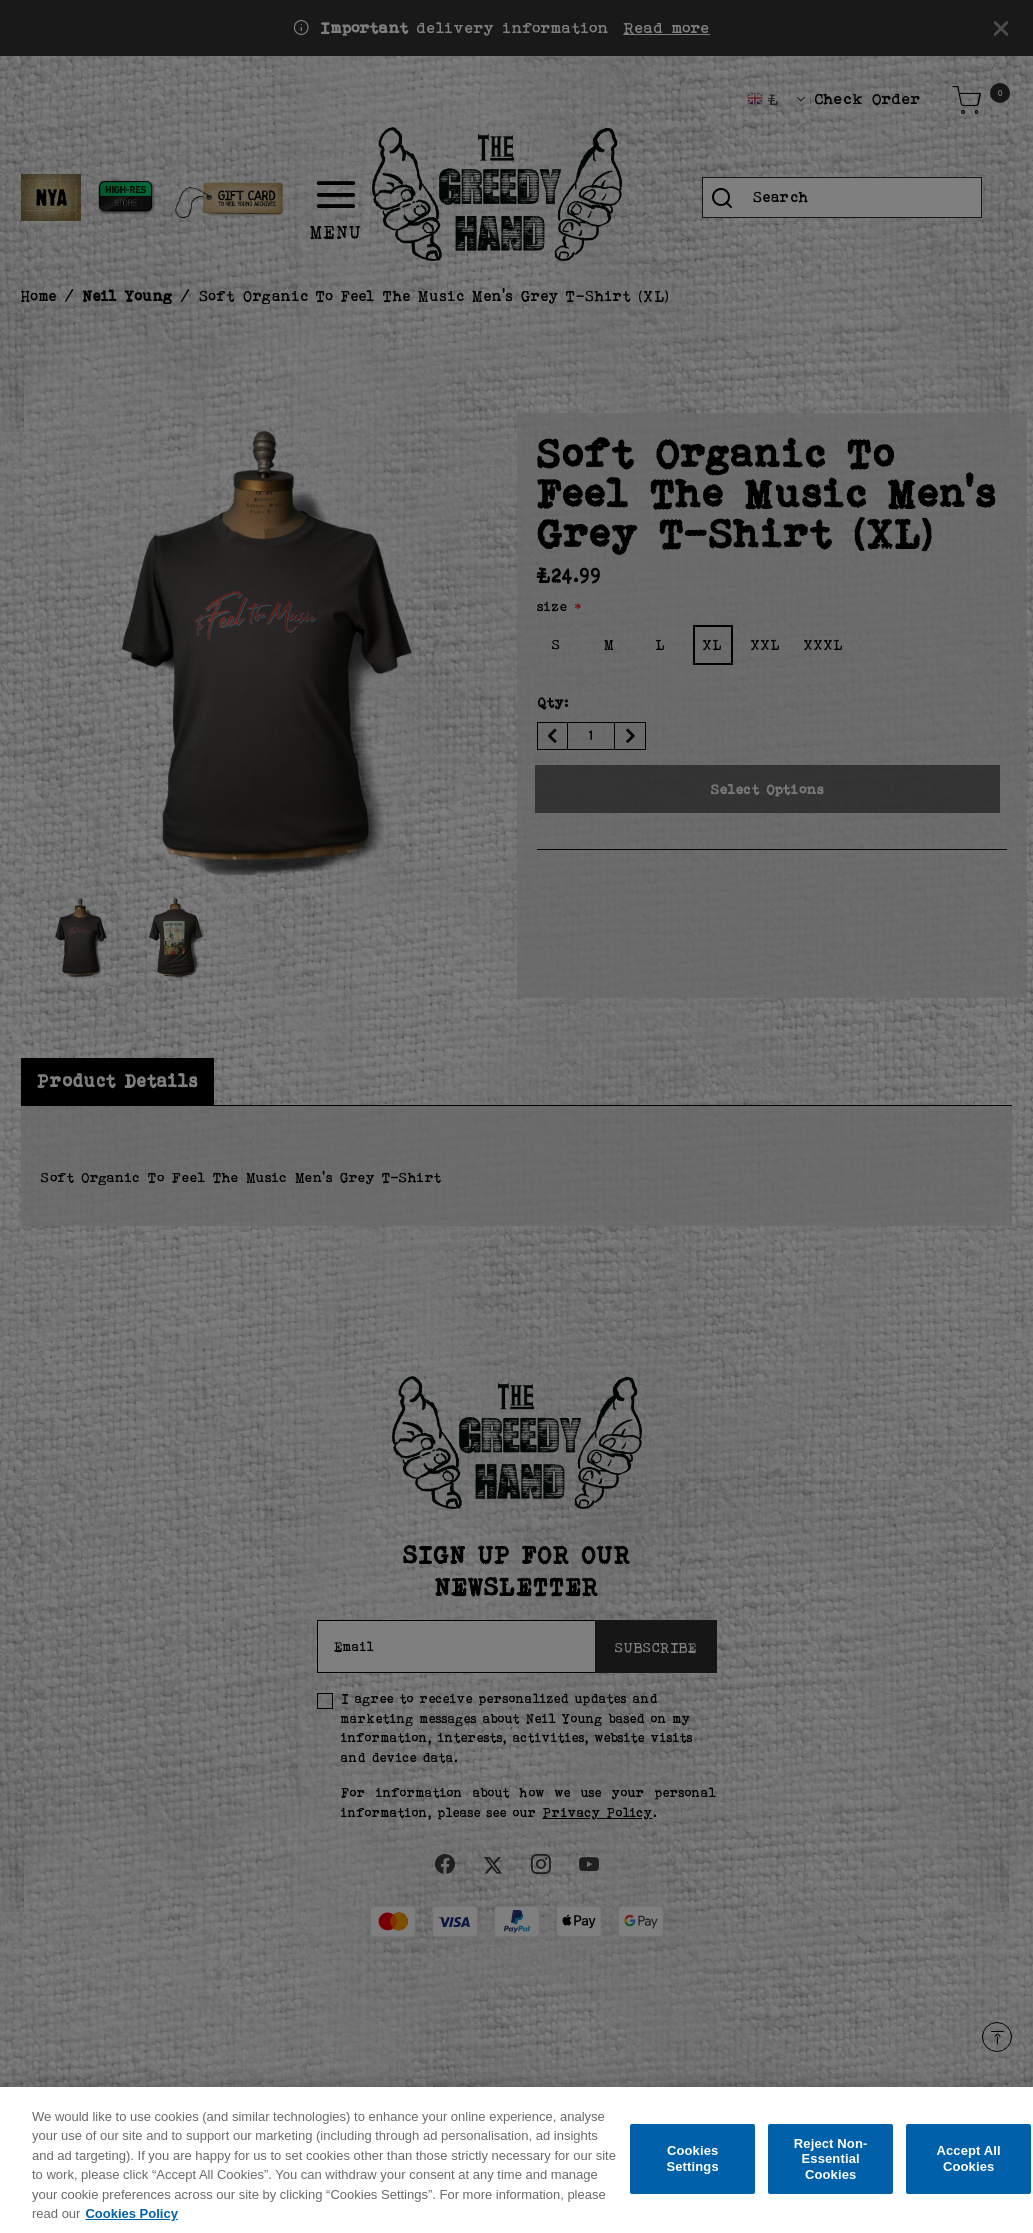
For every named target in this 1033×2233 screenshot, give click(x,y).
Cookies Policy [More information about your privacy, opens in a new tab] (131, 2224)
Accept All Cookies (968, 2169)
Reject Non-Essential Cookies (831, 2169)
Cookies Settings (692, 2169)
